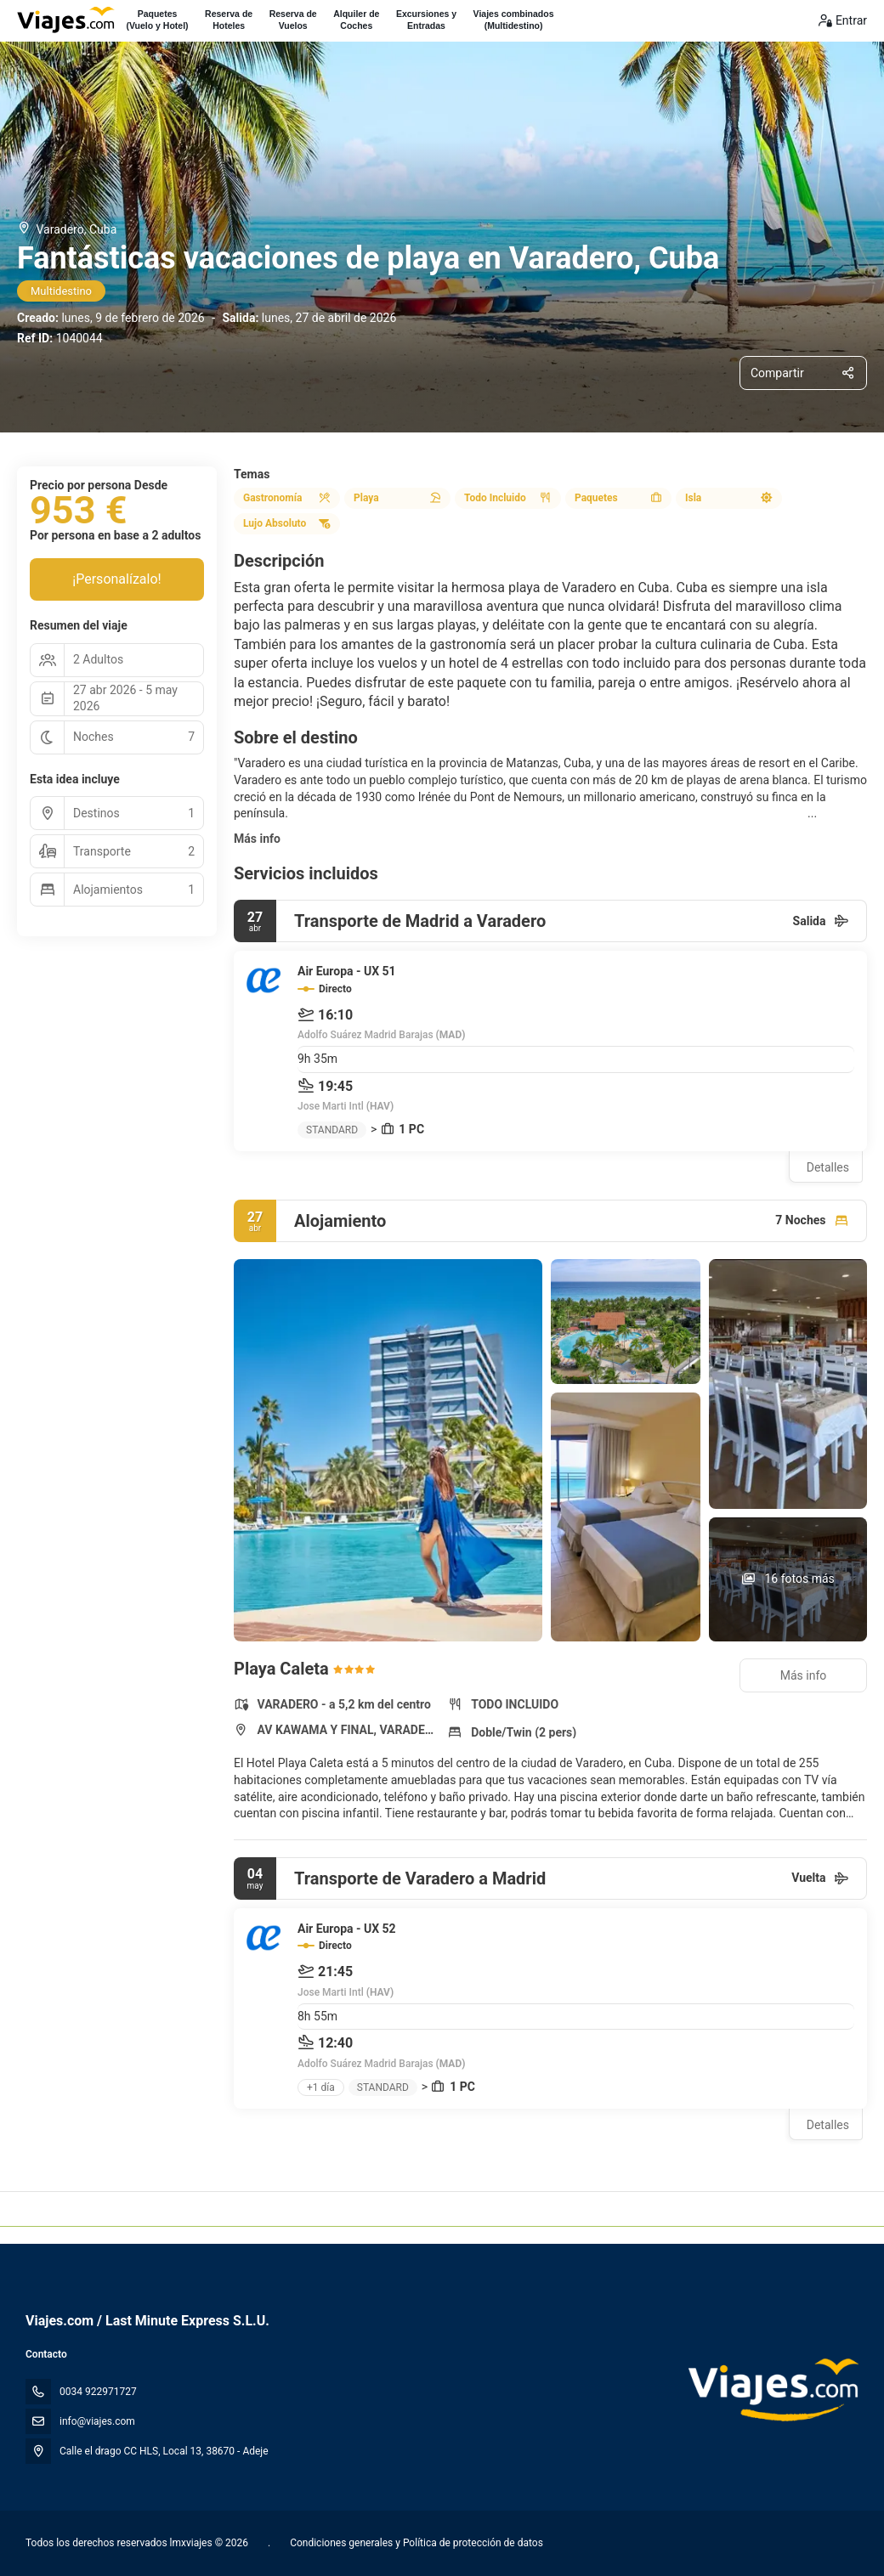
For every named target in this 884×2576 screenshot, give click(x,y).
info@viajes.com (97, 2421)
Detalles (828, 1167)
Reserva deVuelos (293, 19)
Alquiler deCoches (356, 19)
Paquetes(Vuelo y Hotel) (157, 19)
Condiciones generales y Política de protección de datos (415, 2543)
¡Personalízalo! (116, 579)
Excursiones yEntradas (426, 19)
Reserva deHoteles (228, 19)
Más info (257, 838)
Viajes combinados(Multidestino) (513, 19)
